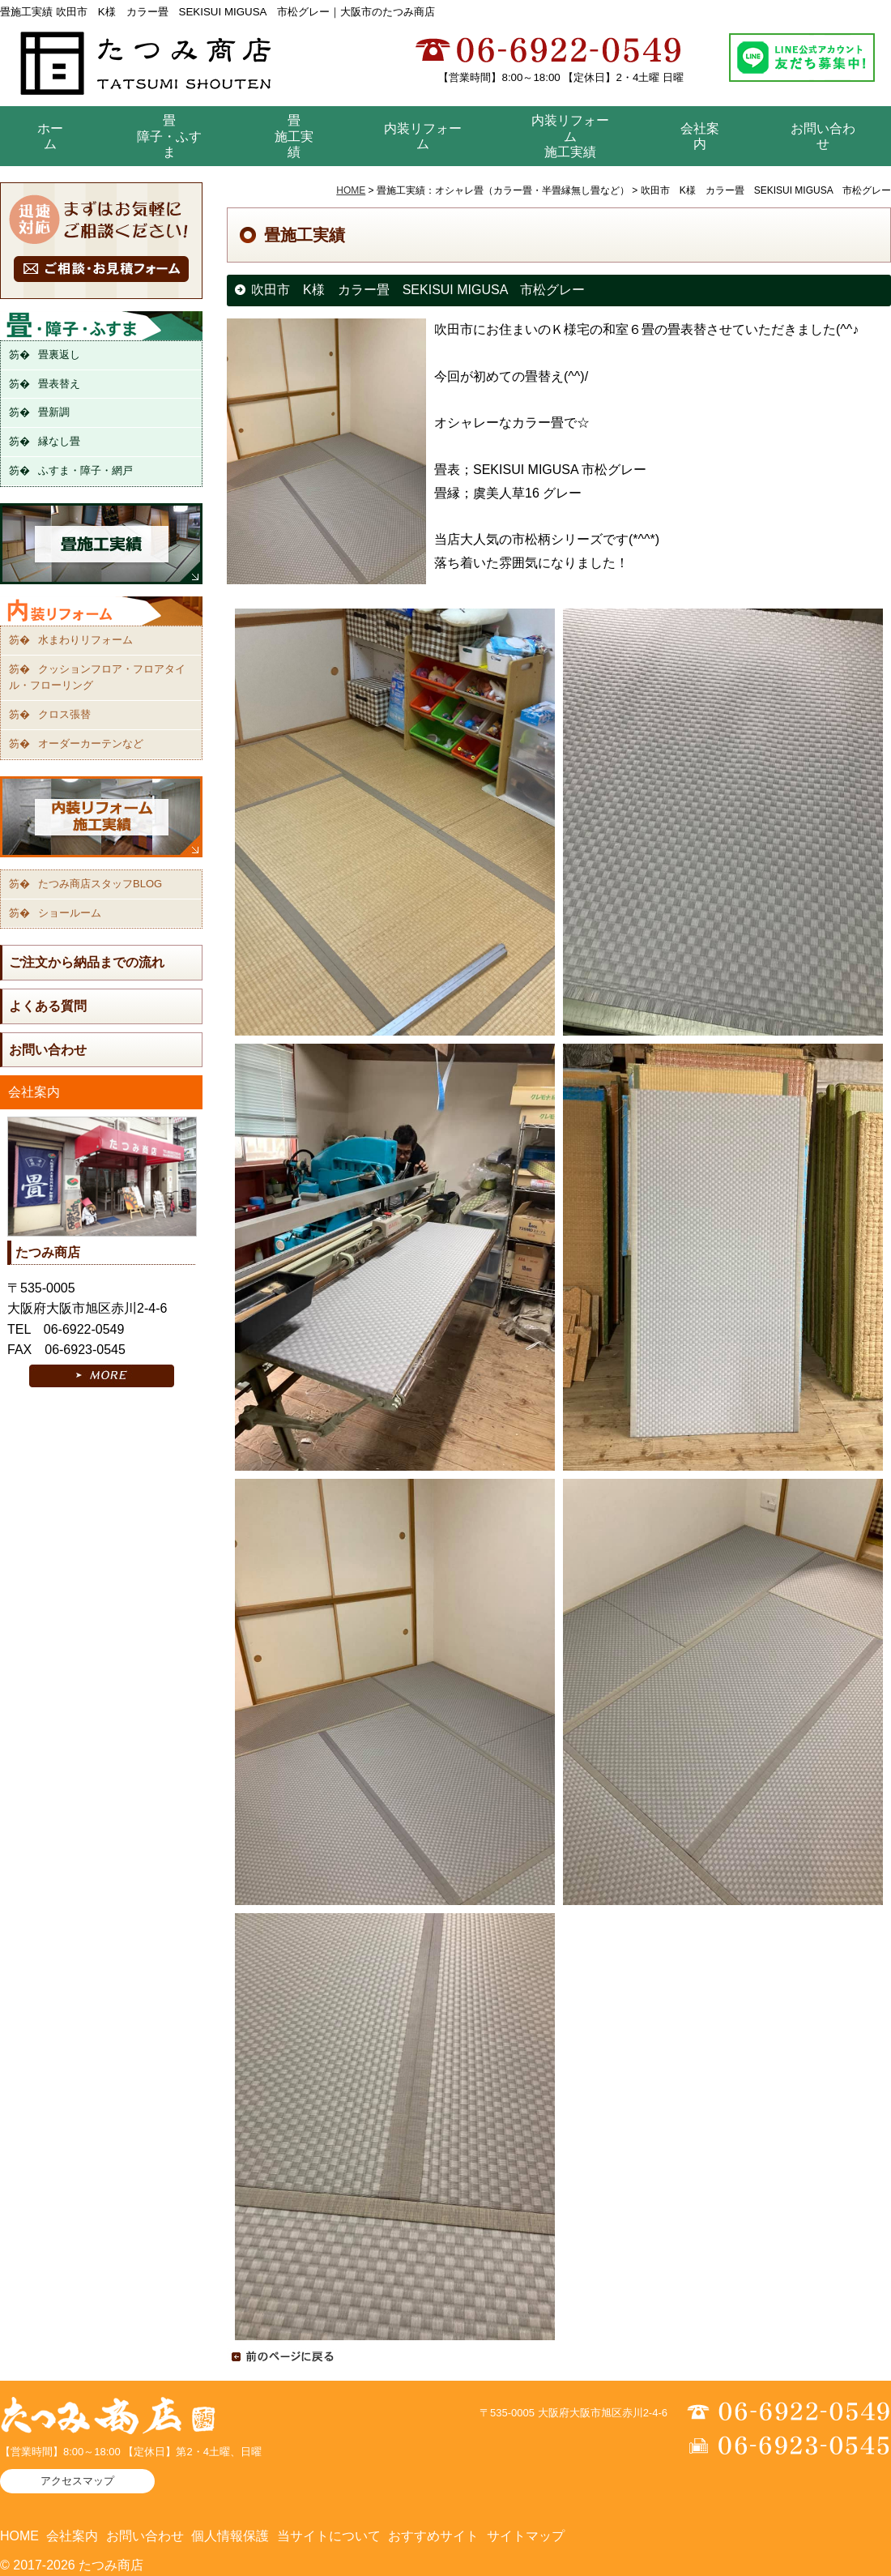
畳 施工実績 (294, 135)
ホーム (50, 136)
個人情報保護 (230, 2536)
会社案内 (699, 136)
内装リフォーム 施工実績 (570, 135)
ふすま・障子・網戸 (85, 470)
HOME (350, 190)
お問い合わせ (823, 136)
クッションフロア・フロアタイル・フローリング (97, 677)
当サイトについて (329, 2536)
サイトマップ (526, 2536)
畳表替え (59, 384)
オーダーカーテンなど (90, 743)
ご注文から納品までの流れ (86, 962)
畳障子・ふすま (169, 135)
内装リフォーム (423, 136)
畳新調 (54, 412)
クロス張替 (64, 714)
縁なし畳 (59, 441)
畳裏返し (59, 354)
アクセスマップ (77, 2481)
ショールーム (69, 913)
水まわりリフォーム (85, 640)
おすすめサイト (433, 2536)
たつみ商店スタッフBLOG (100, 884)
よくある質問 (48, 1006)
